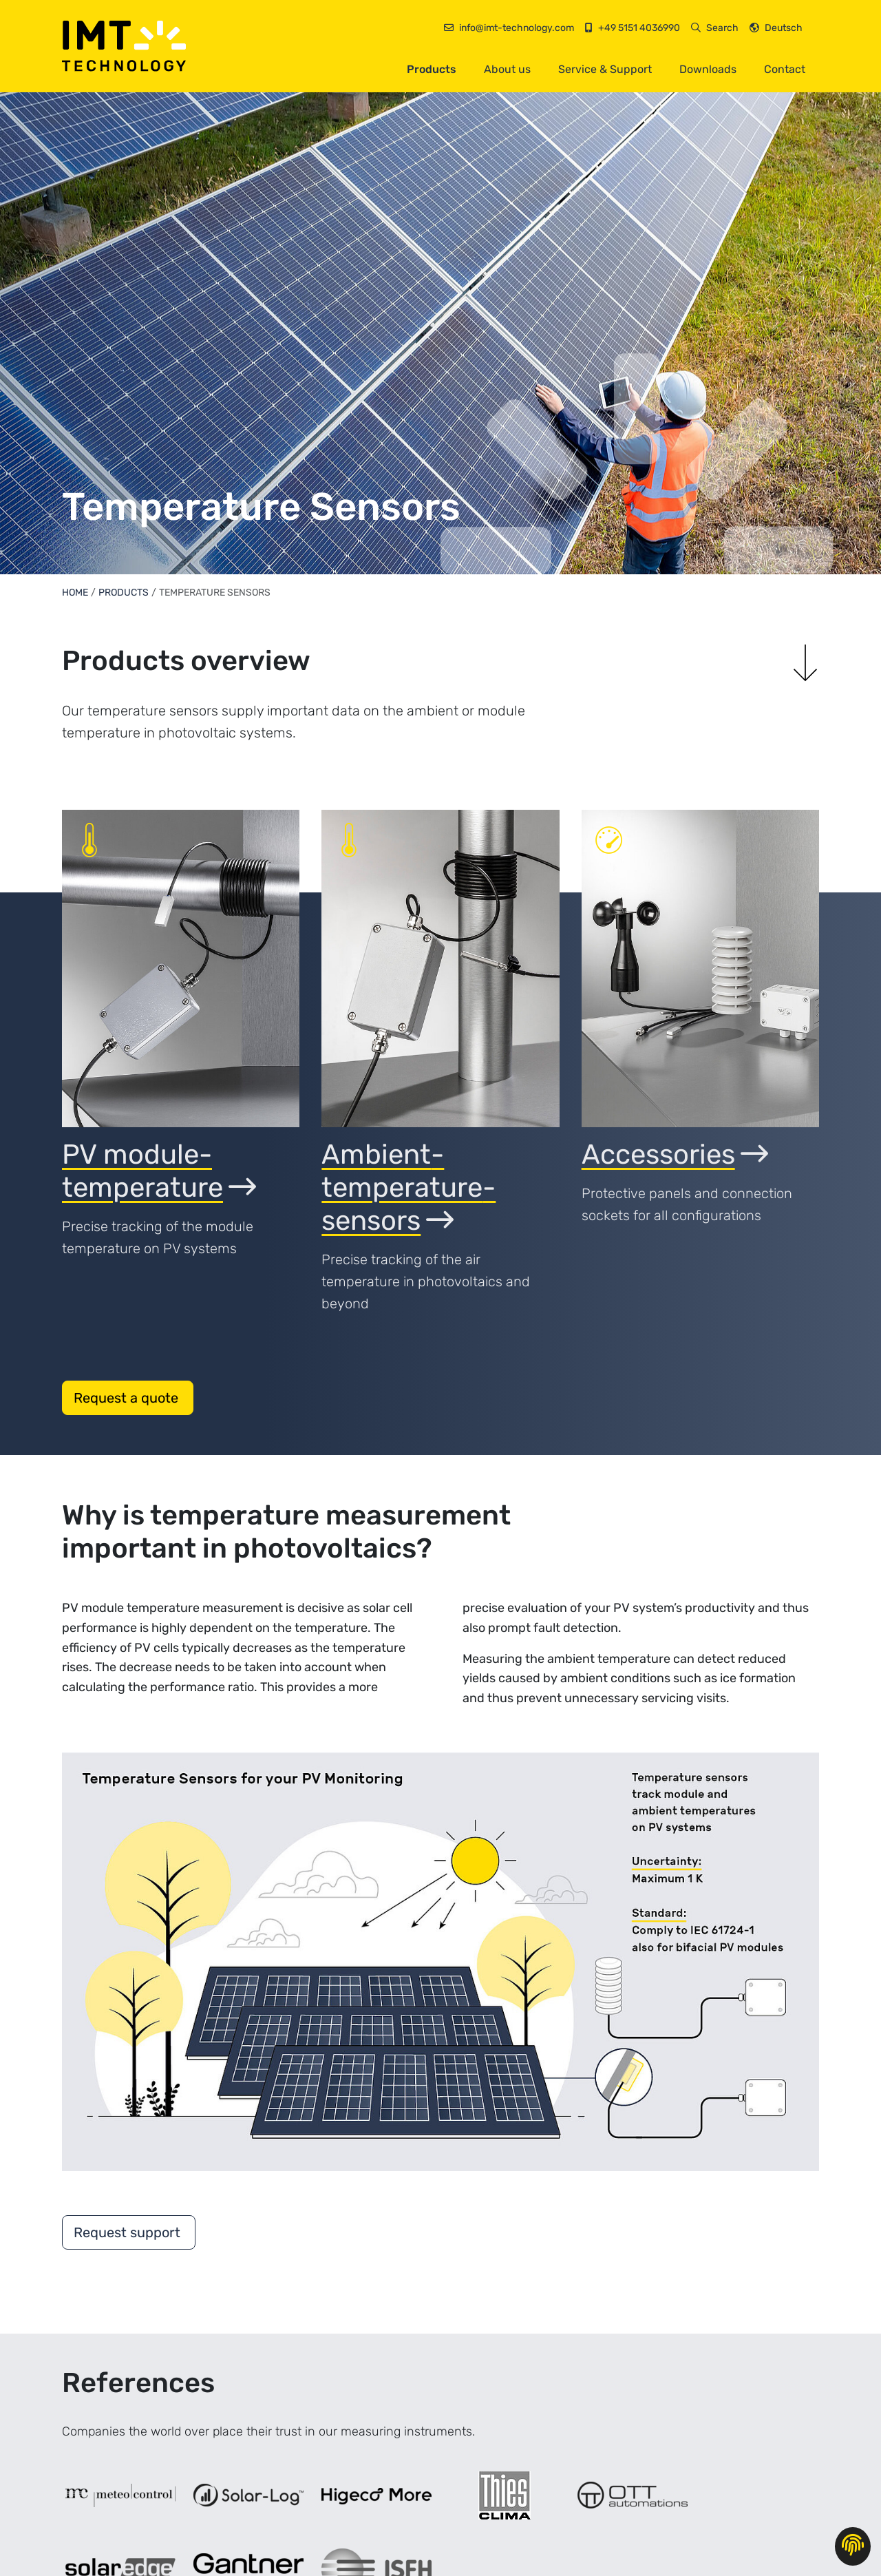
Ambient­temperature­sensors (408, 1187)
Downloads (707, 69)
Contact (784, 69)
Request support (129, 2232)
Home (75, 592)
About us (507, 69)
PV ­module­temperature (159, 1171)
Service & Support (605, 69)
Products (431, 69)
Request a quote (128, 1398)
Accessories (675, 1154)
